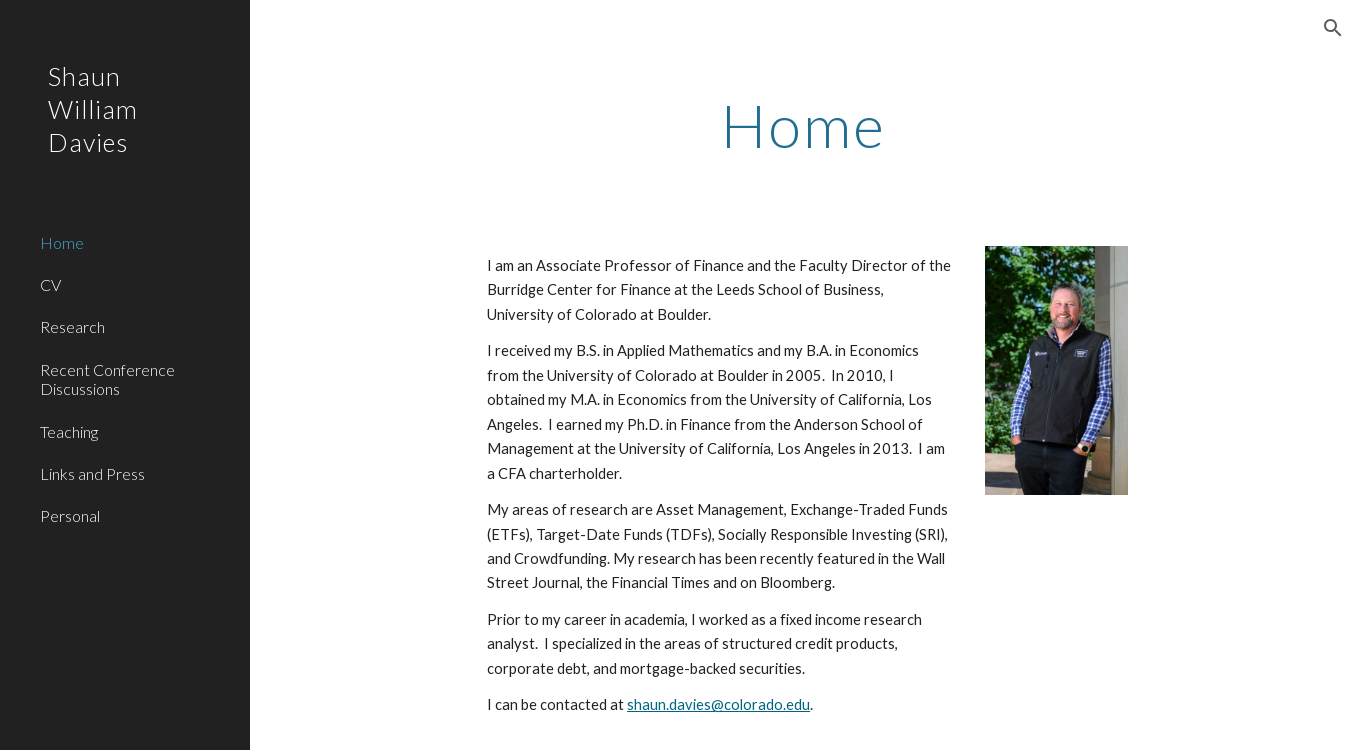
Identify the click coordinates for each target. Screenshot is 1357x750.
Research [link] (72, 326)
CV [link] (50, 284)
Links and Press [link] (92, 473)
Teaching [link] (69, 431)
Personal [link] (70, 515)
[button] (1333, 28)
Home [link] (62, 242)
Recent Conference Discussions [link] (107, 379)
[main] (804, 125)
